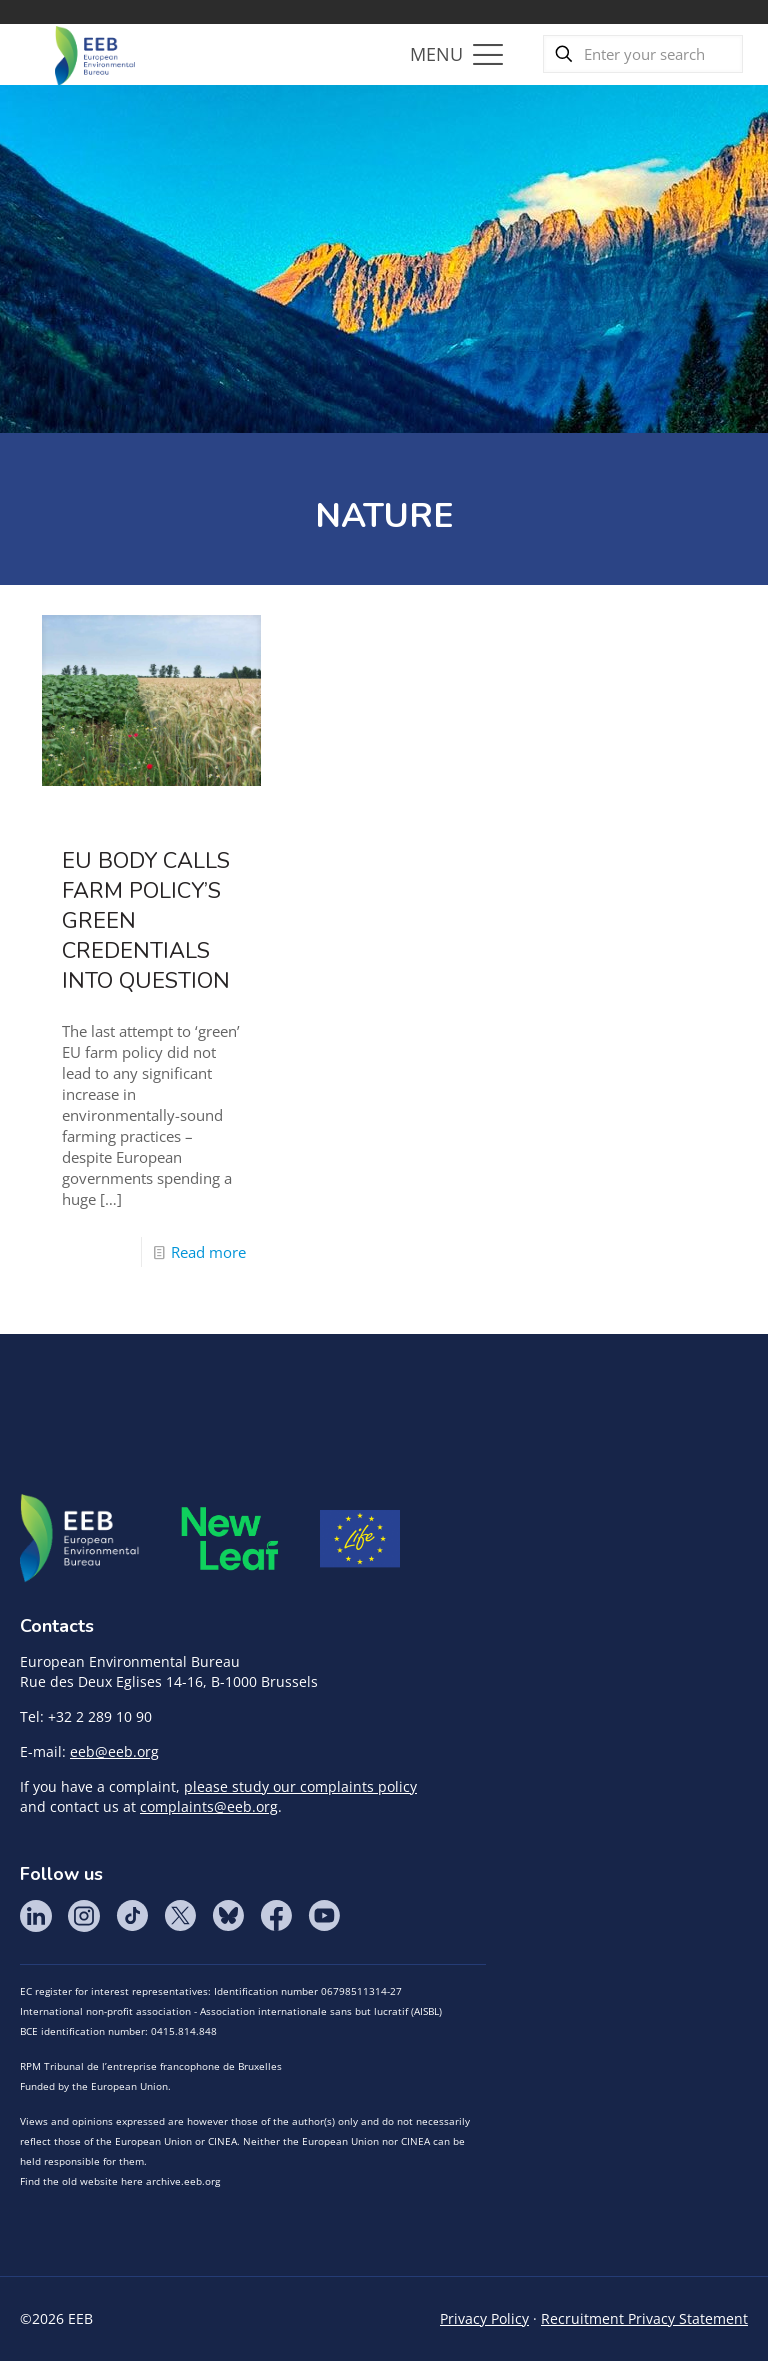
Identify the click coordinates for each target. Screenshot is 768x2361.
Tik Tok (132, 1916)
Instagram (84, 1916)
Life (360, 1539)
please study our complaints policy (300, 1786)
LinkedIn (36, 1916)
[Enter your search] (643, 54)
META (230, 1538)
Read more (208, 1252)
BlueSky (228, 1916)
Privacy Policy (484, 2318)
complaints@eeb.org (209, 1806)
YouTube (324, 1916)
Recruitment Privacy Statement (644, 2318)
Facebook (276, 1916)
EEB (80, 1539)
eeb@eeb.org (114, 1751)
